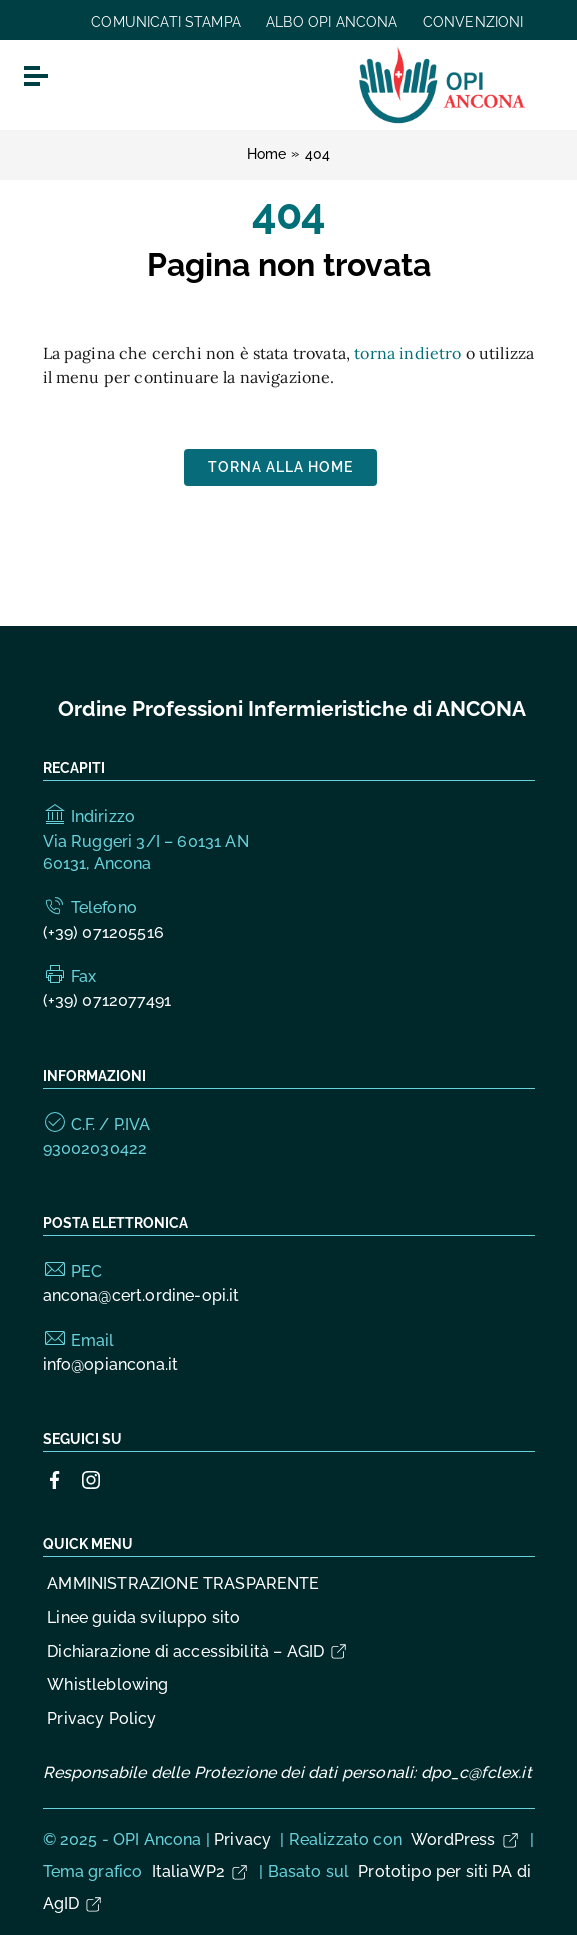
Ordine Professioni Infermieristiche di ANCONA (292, 708)
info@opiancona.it (111, 1364)
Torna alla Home (280, 467)
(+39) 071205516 (103, 932)
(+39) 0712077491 (107, 1000)
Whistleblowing (107, 1684)
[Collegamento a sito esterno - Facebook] (55, 1479)
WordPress (465, 1839)
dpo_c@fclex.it (476, 1772)
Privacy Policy (101, 1718)
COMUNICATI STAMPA (166, 22)
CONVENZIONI (473, 22)
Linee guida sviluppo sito (143, 1617)
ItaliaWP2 (201, 1871)
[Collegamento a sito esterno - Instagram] (91, 1479)
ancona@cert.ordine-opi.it (141, 1295)
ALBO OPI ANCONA (331, 22)
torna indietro (407, 353)
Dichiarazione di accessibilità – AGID (198, 1651)
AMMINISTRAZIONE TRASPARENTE (183, 1583)
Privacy (242, 1839)
